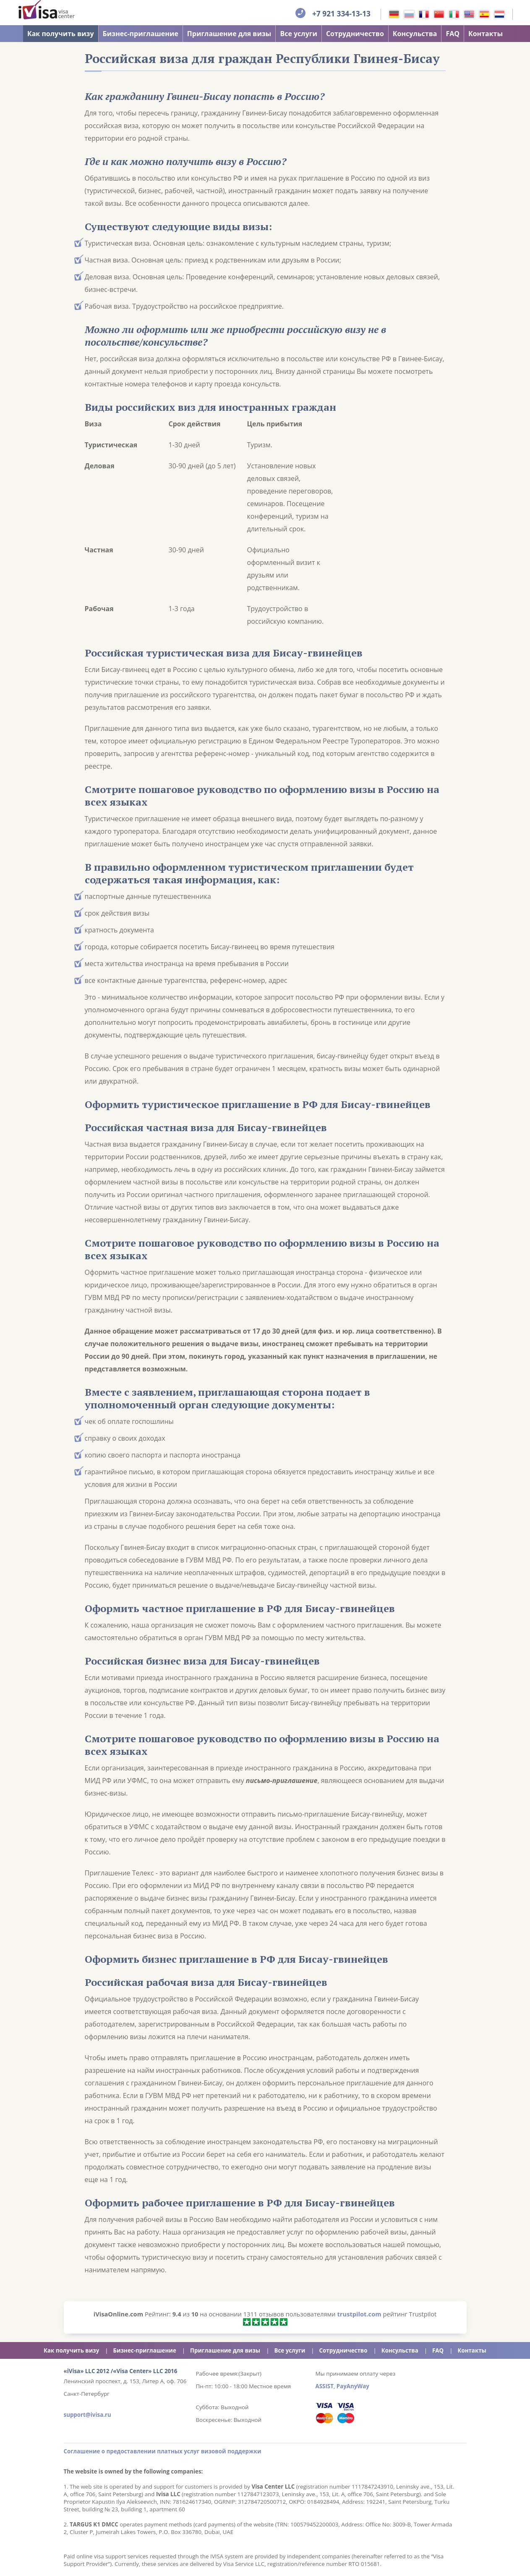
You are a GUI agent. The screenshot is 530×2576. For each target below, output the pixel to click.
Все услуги (298, 33)
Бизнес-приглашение (140, 33)
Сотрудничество (355, 33)
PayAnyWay (353, 2386)
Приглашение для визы (229, 33)
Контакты (485, 33)
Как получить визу (60, 33)
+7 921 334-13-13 (341, 13)
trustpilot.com (359, 2314)
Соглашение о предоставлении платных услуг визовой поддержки (162, 2451)
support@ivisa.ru (87, 2414)
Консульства (415, 33)
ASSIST (325, 2386)
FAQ (453, 33)
